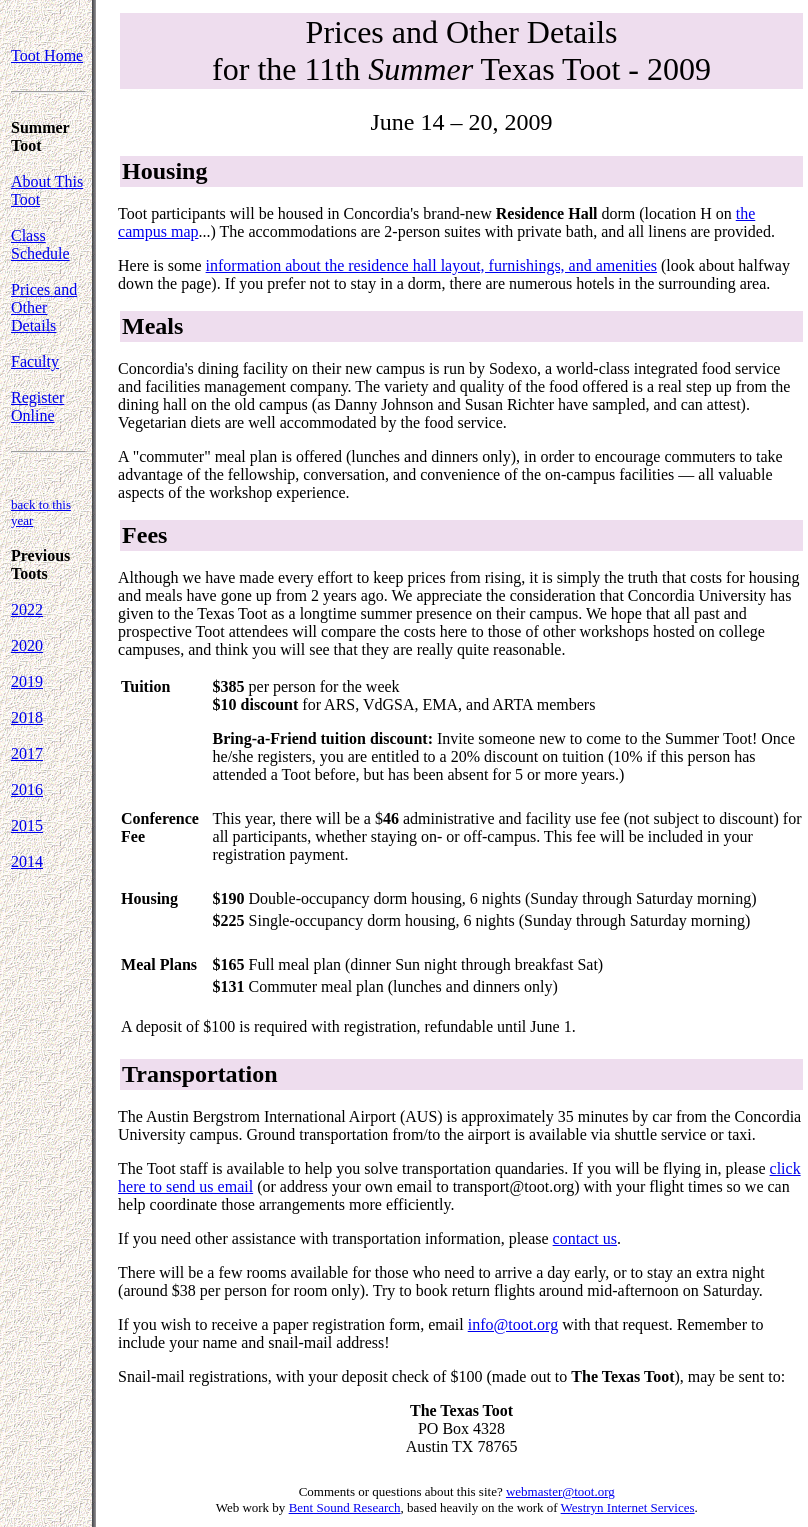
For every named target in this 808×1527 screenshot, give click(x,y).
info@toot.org (513, 1324)
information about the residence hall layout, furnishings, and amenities (431, 265)
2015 (27, 825)
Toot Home (47, 55)
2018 (27, 717)
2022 (27, 609)
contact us (585, 1238)
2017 (27, 753)
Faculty (35, 361)
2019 (27, 681)
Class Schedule (40, 244)
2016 (27, 789)
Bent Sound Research (345, 1507)
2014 (27, 861)
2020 (27, 645)
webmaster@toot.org (560, 1491)
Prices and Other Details (44, 307)
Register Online (37, 406)
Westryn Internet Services (628, 1507)
